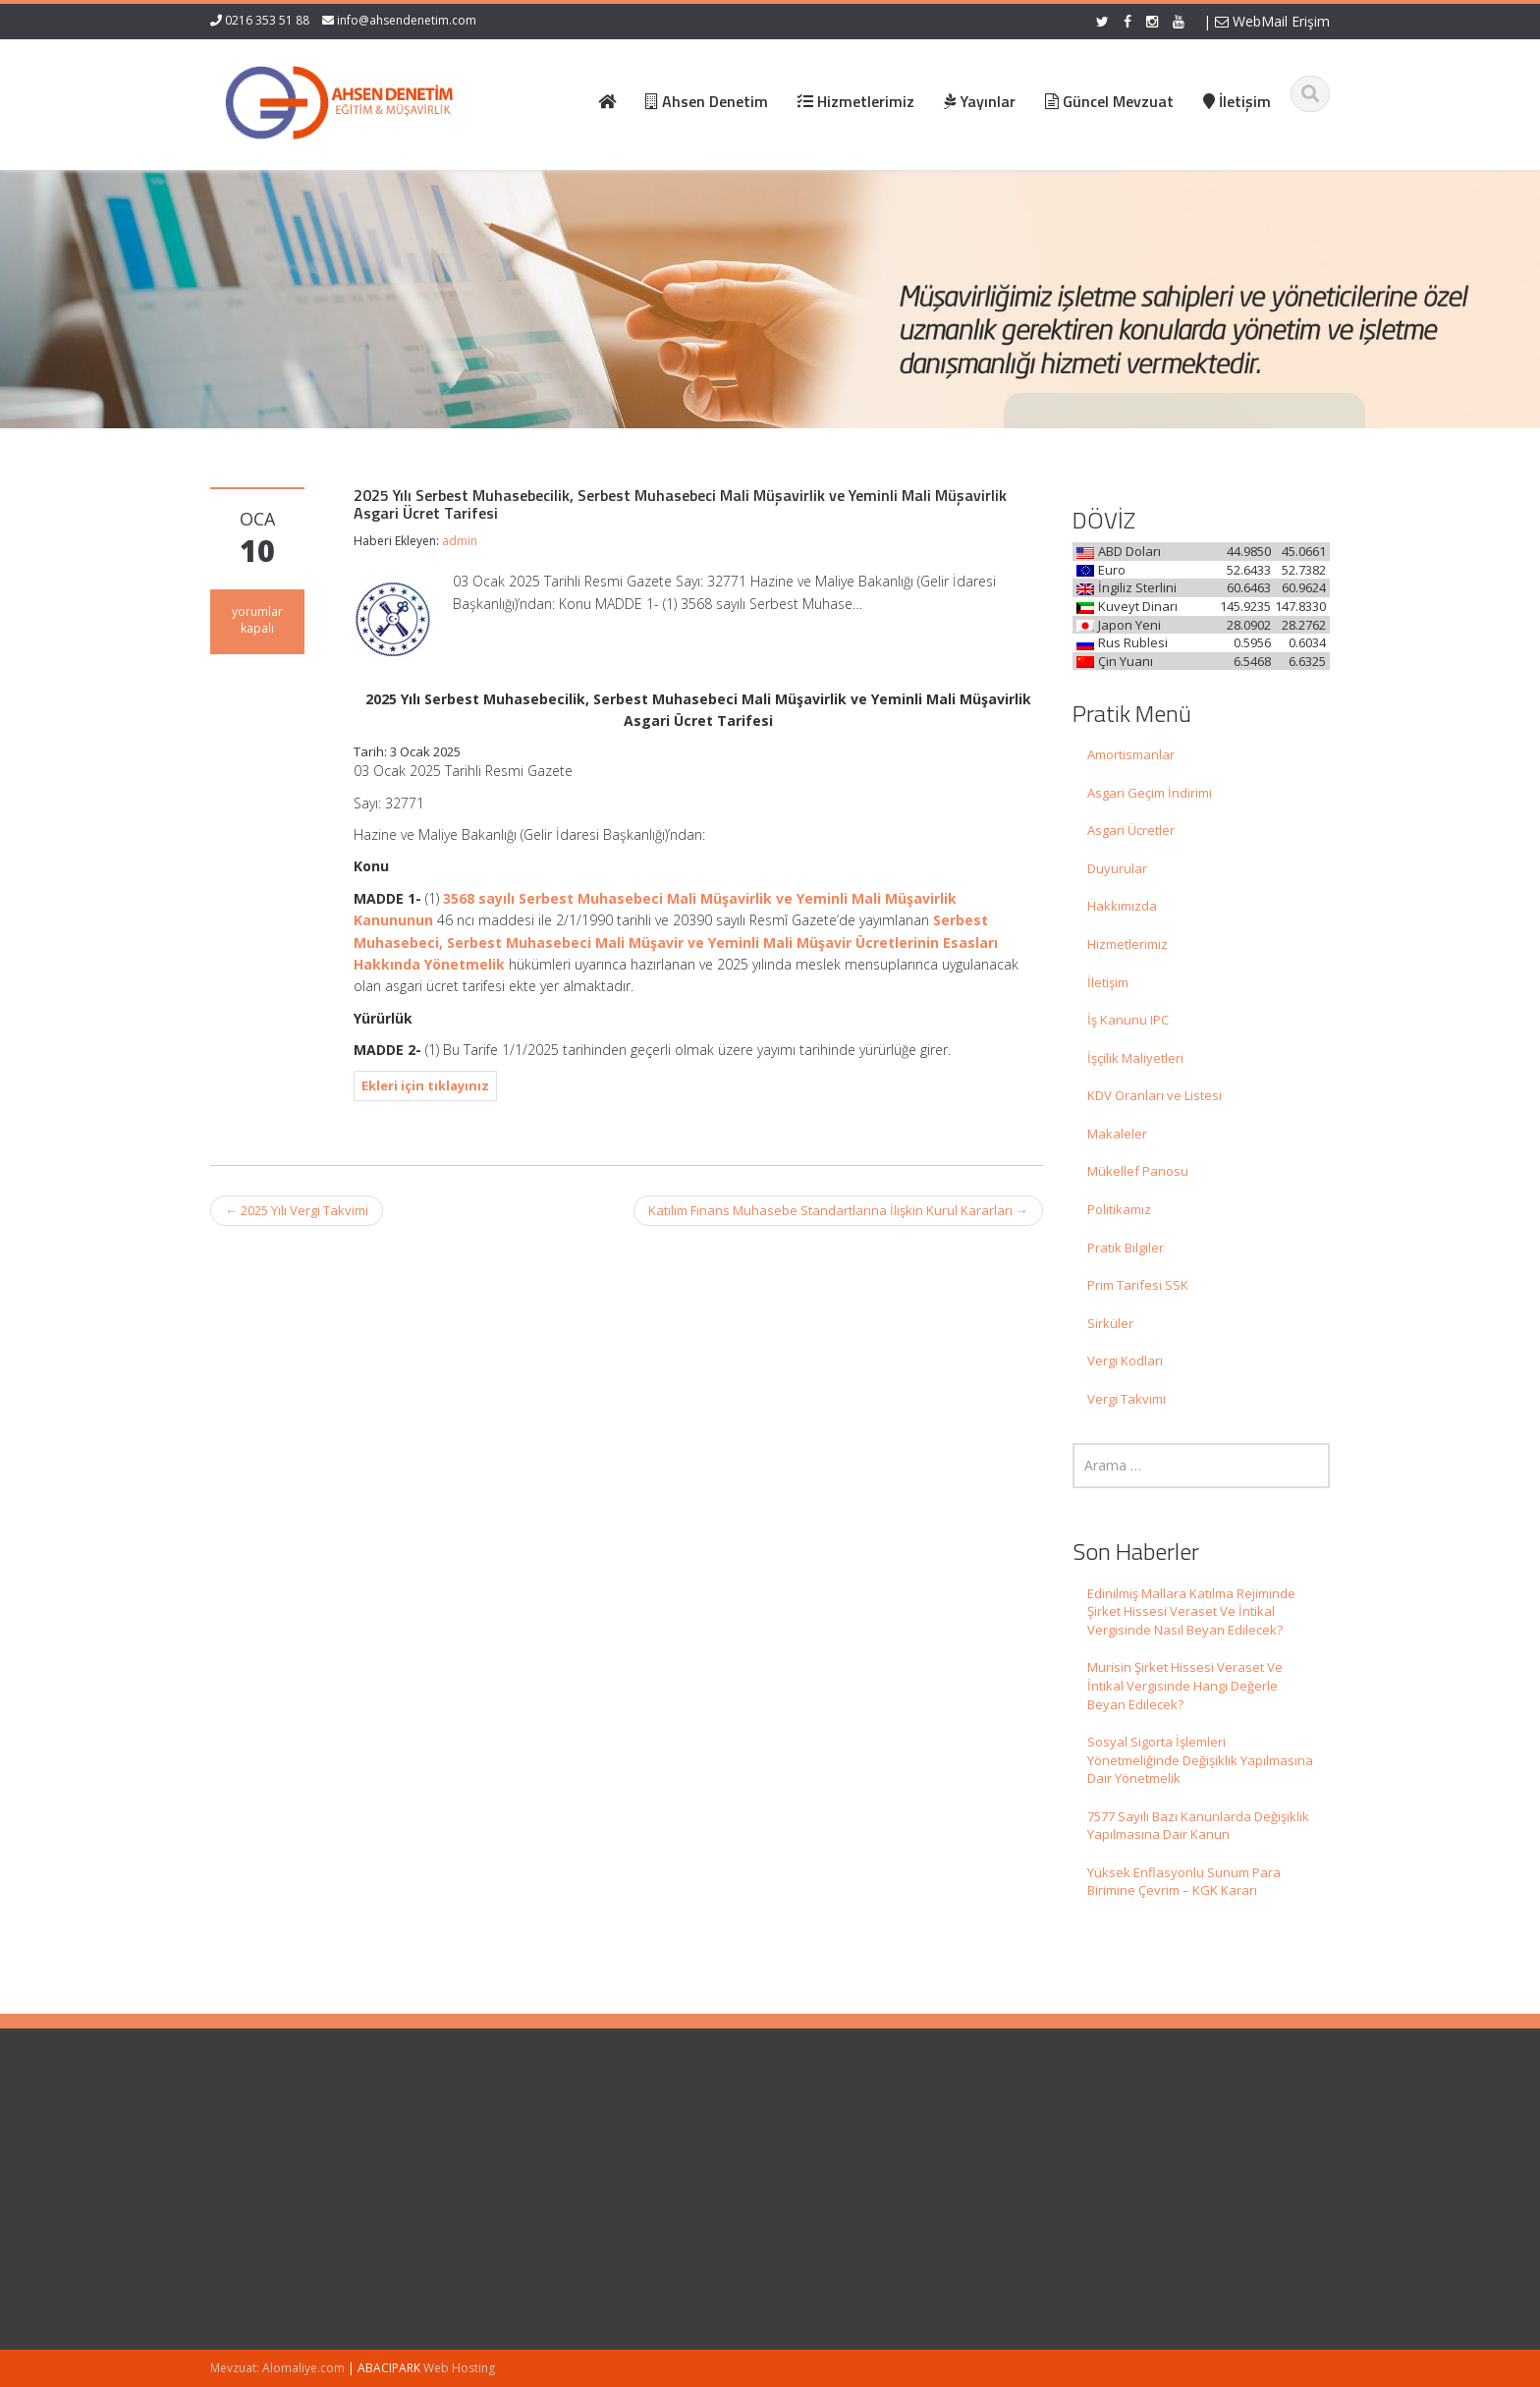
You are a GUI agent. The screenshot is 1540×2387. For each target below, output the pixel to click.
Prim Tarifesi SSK (1137, 1285)
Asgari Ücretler (1131, 830)
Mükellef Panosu (1137, 1171)
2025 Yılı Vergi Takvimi (296, 1210)
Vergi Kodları (1125, 1360)
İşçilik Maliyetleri (1135, 1058)
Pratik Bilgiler (1125, 1247)
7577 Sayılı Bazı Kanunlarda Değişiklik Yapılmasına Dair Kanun (1198, 1825)
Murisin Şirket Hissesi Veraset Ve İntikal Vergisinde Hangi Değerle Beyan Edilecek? (1185, 1685)
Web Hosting (459, 2367)
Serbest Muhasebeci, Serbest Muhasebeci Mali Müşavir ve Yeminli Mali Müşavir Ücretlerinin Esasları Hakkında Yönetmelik (676, 942)
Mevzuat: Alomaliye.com (277, 2367)
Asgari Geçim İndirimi (1149, 793)
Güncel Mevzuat (834, 2191)
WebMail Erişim (1272, 21)
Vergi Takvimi (1126, 1399)
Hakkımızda (1122, 906)
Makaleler (1117, 1133)
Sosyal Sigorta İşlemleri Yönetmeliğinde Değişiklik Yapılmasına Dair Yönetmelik (1200, 1760)
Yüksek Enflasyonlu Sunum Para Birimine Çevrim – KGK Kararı (1184, 1881)
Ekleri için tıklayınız (425, 1085)
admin (459, 540)
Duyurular (1117, 868)
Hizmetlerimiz (1127, 944)
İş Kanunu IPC (1128, 1019)
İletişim (1107, 982)
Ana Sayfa (817, 2137)
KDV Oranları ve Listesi (1154, 1095)
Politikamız (1119, 1209)
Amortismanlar (1131, 754)
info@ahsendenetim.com (406, 20)
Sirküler (1110, 1323)
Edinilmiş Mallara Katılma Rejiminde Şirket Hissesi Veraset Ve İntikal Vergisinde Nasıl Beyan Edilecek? (1191, 1611)
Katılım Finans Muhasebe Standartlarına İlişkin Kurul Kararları (838, 1210)
